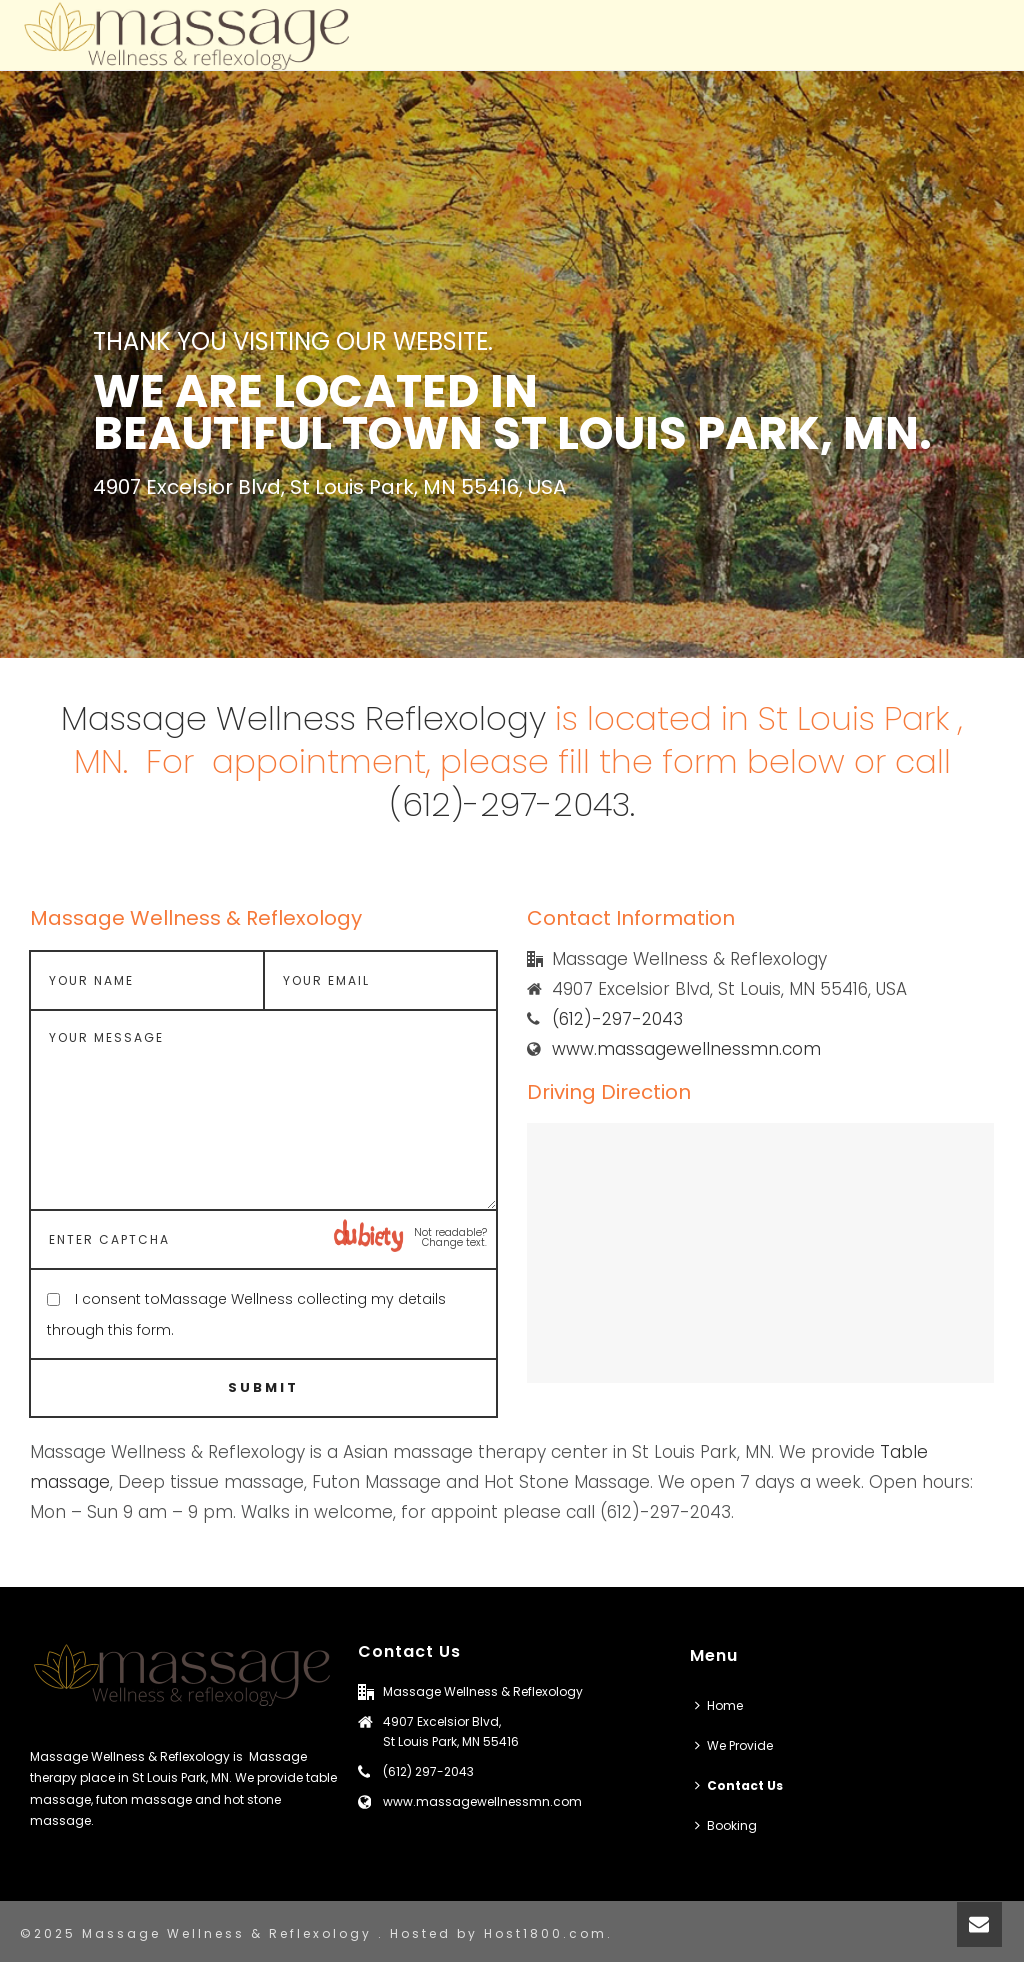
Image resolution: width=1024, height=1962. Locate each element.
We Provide (734, 1745)
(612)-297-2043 (617, 1019)
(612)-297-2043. (512, 804)
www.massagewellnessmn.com (686, 1049)
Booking (726, 1825)
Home (719, 1705)
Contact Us (739, 1785)
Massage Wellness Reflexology (303, 718)
